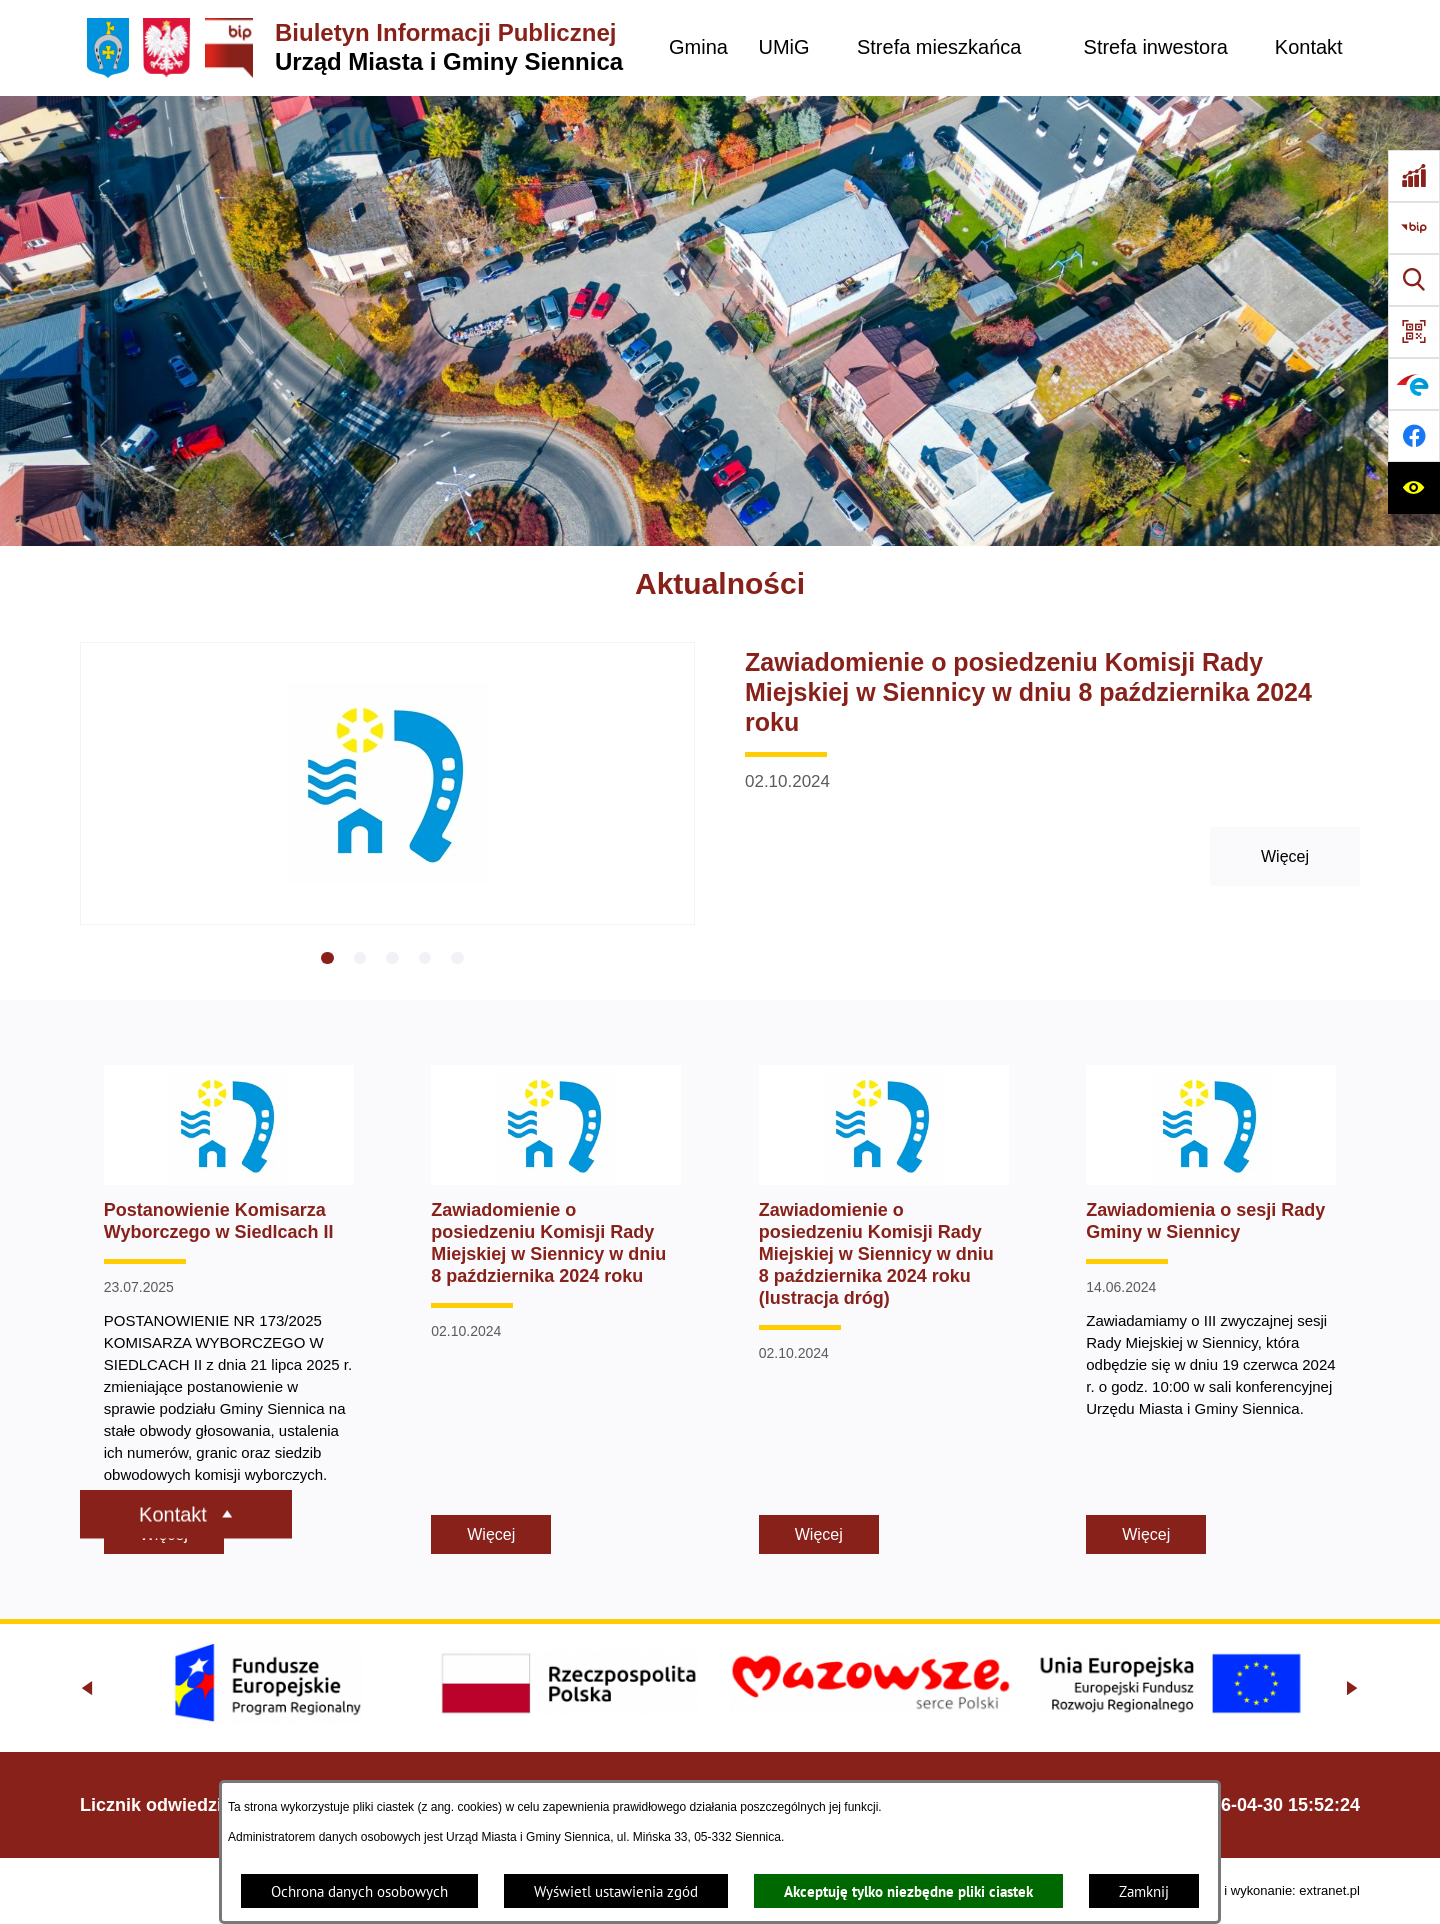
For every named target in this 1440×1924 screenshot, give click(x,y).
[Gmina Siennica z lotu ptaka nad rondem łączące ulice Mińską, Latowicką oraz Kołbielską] (720, 321)
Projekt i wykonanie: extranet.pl (1270, 1890)
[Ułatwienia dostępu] (1414, 488)
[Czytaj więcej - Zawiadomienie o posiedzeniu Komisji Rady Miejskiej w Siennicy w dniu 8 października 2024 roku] (720, 803)
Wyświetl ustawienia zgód (616, 1891)
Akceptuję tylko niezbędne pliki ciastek (908, 1891)
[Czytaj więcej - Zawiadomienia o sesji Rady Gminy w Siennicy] (1211, 1309)
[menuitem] (698, 47)
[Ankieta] (1414, 176)
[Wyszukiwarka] (1414, 280)
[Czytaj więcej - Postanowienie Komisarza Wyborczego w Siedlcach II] (229, 1309)
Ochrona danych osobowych (359, 1891)
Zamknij (1144, 1891)
